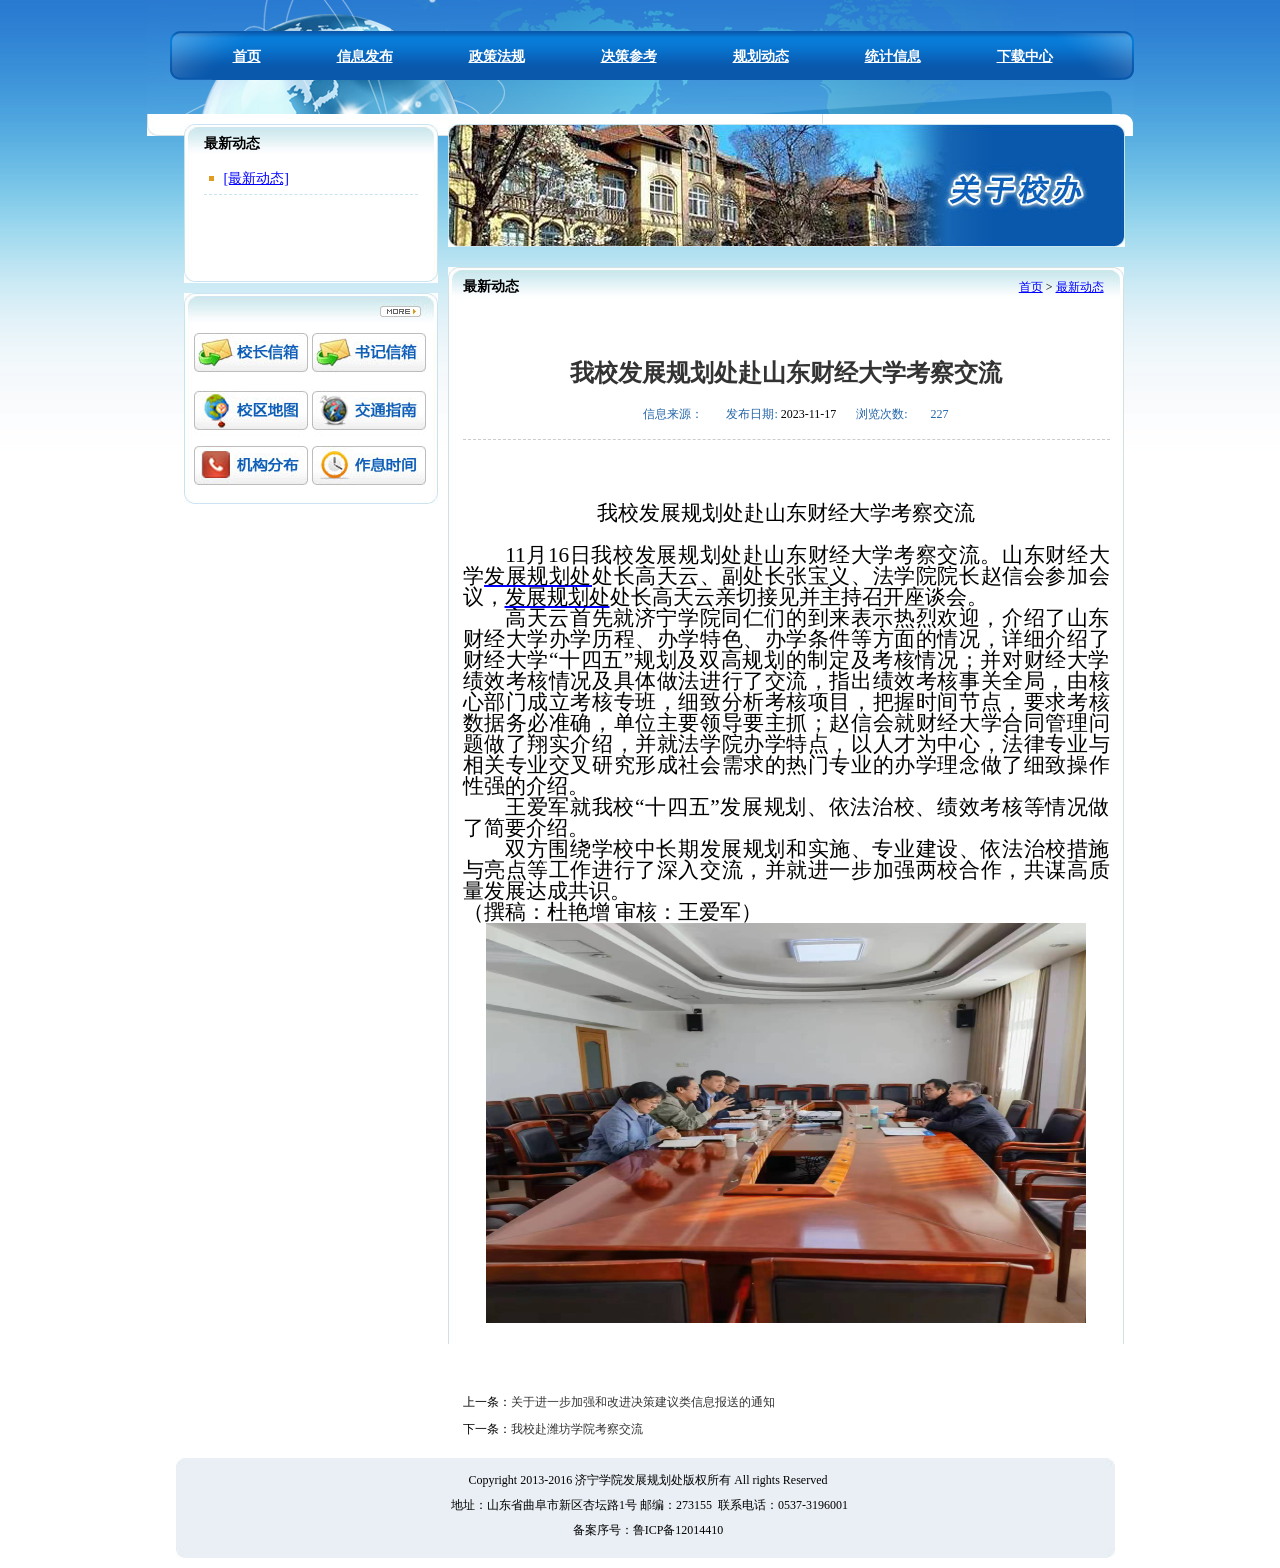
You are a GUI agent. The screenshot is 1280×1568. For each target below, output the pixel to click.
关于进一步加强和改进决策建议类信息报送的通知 (643, 1402)
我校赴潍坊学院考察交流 (577, 1429)
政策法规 (497, 56)
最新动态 (1080, 287)
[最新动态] (256, 178)
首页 (247, 56)
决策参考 (629, 56)
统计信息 (893, 56)
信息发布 (365, 56)
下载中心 (1025, 56)
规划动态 (761, 56)
